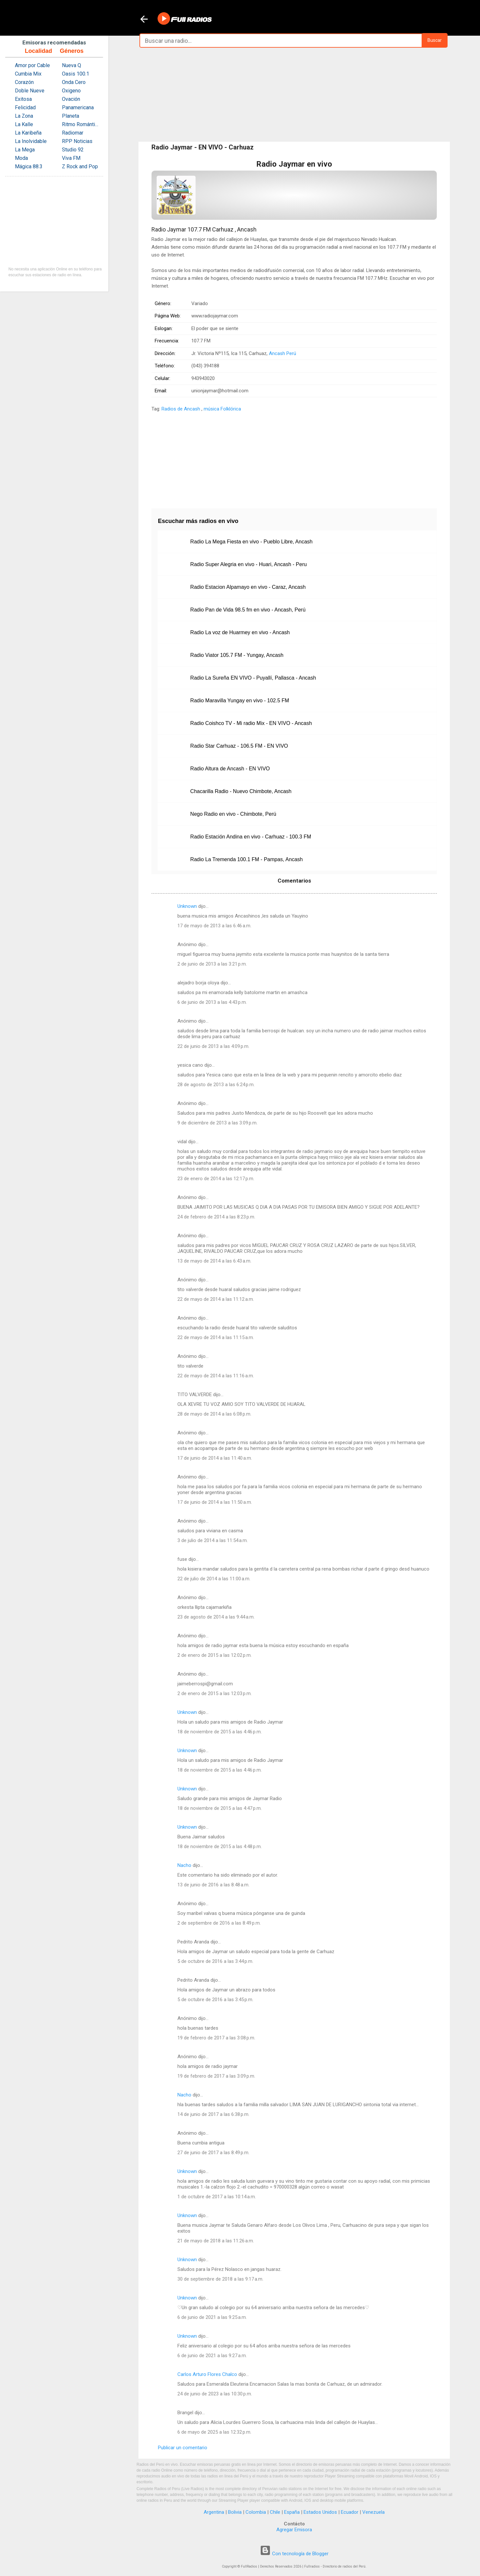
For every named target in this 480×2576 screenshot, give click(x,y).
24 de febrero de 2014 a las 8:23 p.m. (216, 1217)
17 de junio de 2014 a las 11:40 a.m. (214, 1458)
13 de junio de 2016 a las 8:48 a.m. (213, 1885)
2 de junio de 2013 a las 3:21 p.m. (212, 964)
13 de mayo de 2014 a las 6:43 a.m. (214, 1261)
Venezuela (373, 2512)
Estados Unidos (320, 2512)
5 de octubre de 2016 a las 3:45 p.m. (215, 1999)
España (292, 2512)
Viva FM (71, 158)
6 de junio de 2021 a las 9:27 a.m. (212, 2355)
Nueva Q (71, 65)
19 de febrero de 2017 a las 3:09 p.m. (216, 2076)
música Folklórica (222, 409)
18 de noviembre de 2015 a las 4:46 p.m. (219, 1732)
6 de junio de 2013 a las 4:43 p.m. (212, 1002)
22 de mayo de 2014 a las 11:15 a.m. (215, 1337)
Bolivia (235, 2512)
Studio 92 (73, 150)
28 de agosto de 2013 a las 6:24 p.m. (216, 1084)
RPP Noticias (77, 141)
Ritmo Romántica (81, 124)
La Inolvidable (31, 141)
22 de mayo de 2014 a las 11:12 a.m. (215, 1299)
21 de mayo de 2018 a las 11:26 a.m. (215, 2241)
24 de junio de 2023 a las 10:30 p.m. (214, 2394)
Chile (275, 2512)
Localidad (38, 51)
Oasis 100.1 (75, 74)
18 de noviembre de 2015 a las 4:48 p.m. (219, 1846)
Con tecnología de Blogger (294, 2554)
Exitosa (23, 99)
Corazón (24, 82)
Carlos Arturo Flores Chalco (207, 2374)
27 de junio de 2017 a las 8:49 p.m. (213, 2152)
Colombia (256, 2512)
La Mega (25, 150)
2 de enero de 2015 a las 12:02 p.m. (214, 1655)
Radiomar (72, 133)
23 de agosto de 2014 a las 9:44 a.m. (216, 1617)
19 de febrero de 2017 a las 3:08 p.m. (216, 2038)
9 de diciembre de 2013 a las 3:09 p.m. (217, 1123)
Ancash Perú (282, 353)
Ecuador (349, 2512)
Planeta (70, 116)
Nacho (184, 1865)
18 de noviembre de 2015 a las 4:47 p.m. (219, 1808)
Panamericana (78, 107)
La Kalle (24, 124)
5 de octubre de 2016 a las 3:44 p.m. (215, 1961)
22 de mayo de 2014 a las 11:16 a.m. (215, 1376)
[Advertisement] (294, 94)
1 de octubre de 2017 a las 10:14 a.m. (216, 2197)
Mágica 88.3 (28, 166)
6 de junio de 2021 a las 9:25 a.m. (212, 2317)
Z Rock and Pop (80, 166)
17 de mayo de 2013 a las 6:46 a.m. (214, 926)
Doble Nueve (29, 91)
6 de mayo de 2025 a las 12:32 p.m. (214, 2432)
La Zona (24, 116)
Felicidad (25, 107)
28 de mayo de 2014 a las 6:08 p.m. (214, 1414)
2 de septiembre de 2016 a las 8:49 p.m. (219, 1923)
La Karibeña (28, 133)
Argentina (214, 2512)
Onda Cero (74, 82)
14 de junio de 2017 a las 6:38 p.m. (213, 2114)
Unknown (187, 906)
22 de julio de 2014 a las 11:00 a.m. (213, 1579)
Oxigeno (71, 91)
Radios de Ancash (181, 409)
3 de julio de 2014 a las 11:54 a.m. (212, 1540)
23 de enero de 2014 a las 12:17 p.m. (215, 1178)
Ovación (71, 99)
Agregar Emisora (294, 2530)
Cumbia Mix (28, 74)
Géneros (71, 51)
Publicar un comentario (182, 2448)
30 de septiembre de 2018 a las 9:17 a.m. (220, 2279)
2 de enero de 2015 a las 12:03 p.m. (214, 1693)
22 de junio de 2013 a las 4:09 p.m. (213, 1046)
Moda (21, 158)
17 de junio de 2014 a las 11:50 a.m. (214, 1502)
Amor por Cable (32, 65)
